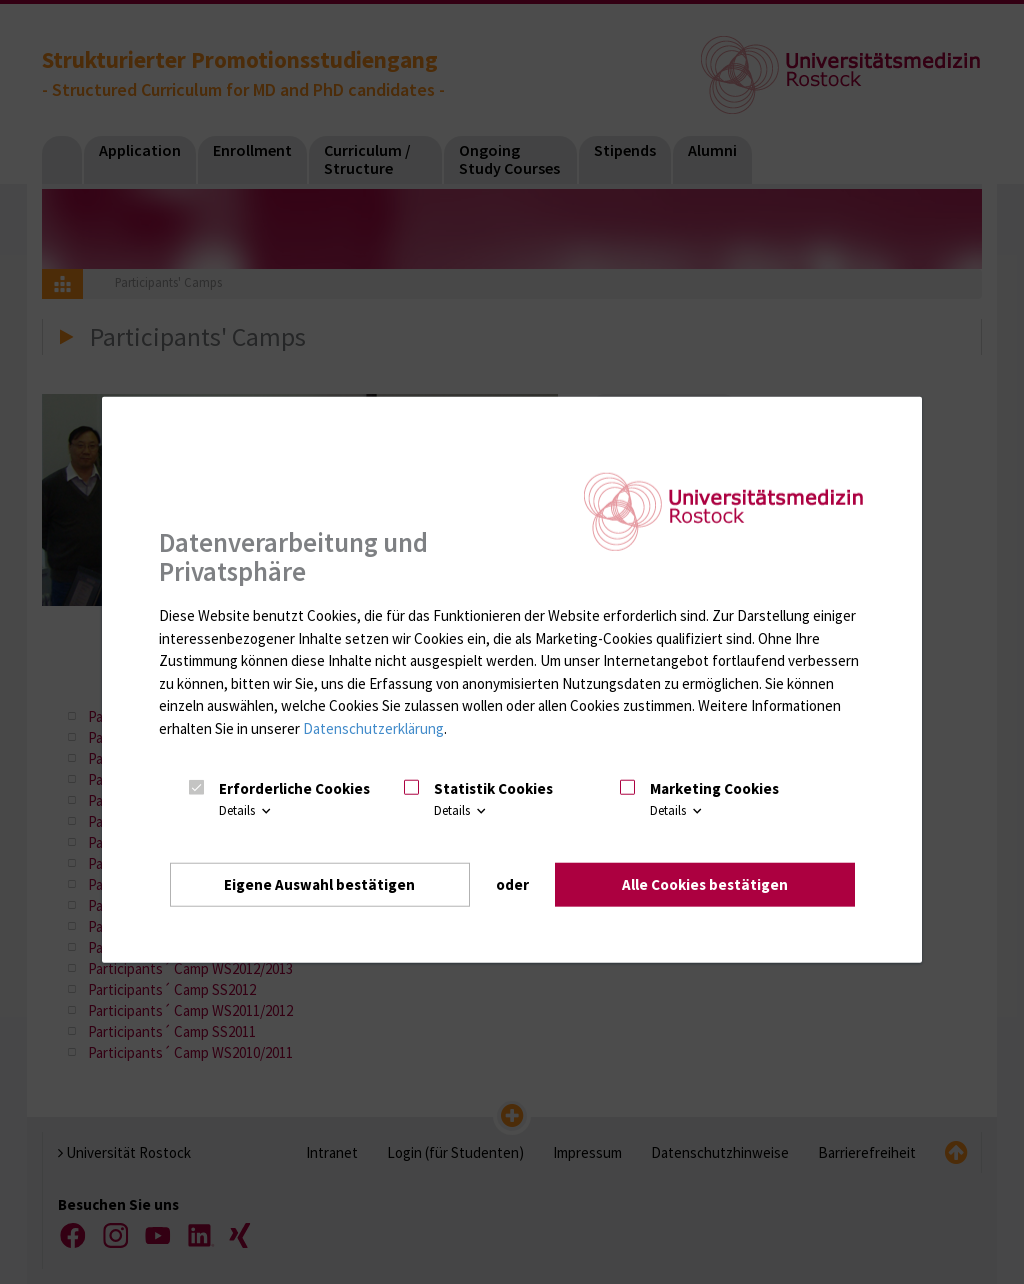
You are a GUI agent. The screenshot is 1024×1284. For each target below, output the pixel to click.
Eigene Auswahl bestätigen (319, 884)
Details (246, 810)
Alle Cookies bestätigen (705, 884)
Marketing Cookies (714, 788)
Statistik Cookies (493, 788)
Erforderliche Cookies (294, 788)
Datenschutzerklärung (373, 728)
